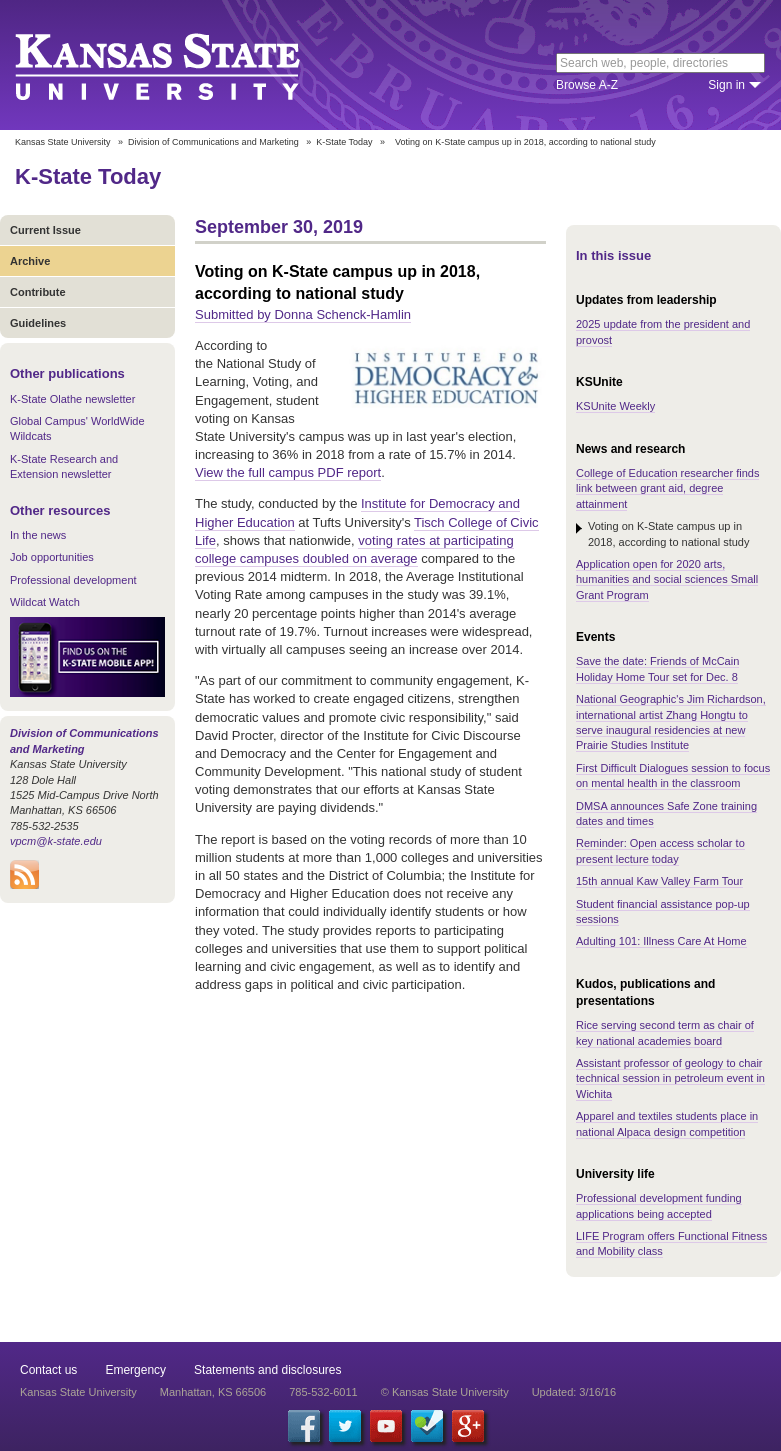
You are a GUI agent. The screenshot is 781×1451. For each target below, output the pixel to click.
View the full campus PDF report (288, 472)
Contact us (48, 1370)
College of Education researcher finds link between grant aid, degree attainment (667, 488)
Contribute (38, 292)
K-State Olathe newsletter (72, 399)
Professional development (73, 580)
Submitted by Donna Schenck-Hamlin (303, 314)
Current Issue (45, 230)
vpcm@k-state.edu (56, 841)
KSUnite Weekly (615, 406)
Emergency (135, 1370)
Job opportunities (52, 557)
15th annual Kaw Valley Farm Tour (659, 881)
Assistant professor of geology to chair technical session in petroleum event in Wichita (670, 1078)
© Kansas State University (445, 1392)
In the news (38, 535)
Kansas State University (182, 65)
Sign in (726, 85)
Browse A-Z (587, 85)
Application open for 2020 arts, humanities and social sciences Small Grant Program (667, 579)
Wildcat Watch (45, 602)
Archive (30, 261)
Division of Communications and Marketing (213, 142)
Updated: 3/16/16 (574, 1392)
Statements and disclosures (267, 1370)
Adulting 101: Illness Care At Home (661, 941)
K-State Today (344, 142)
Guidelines (38, 323)
